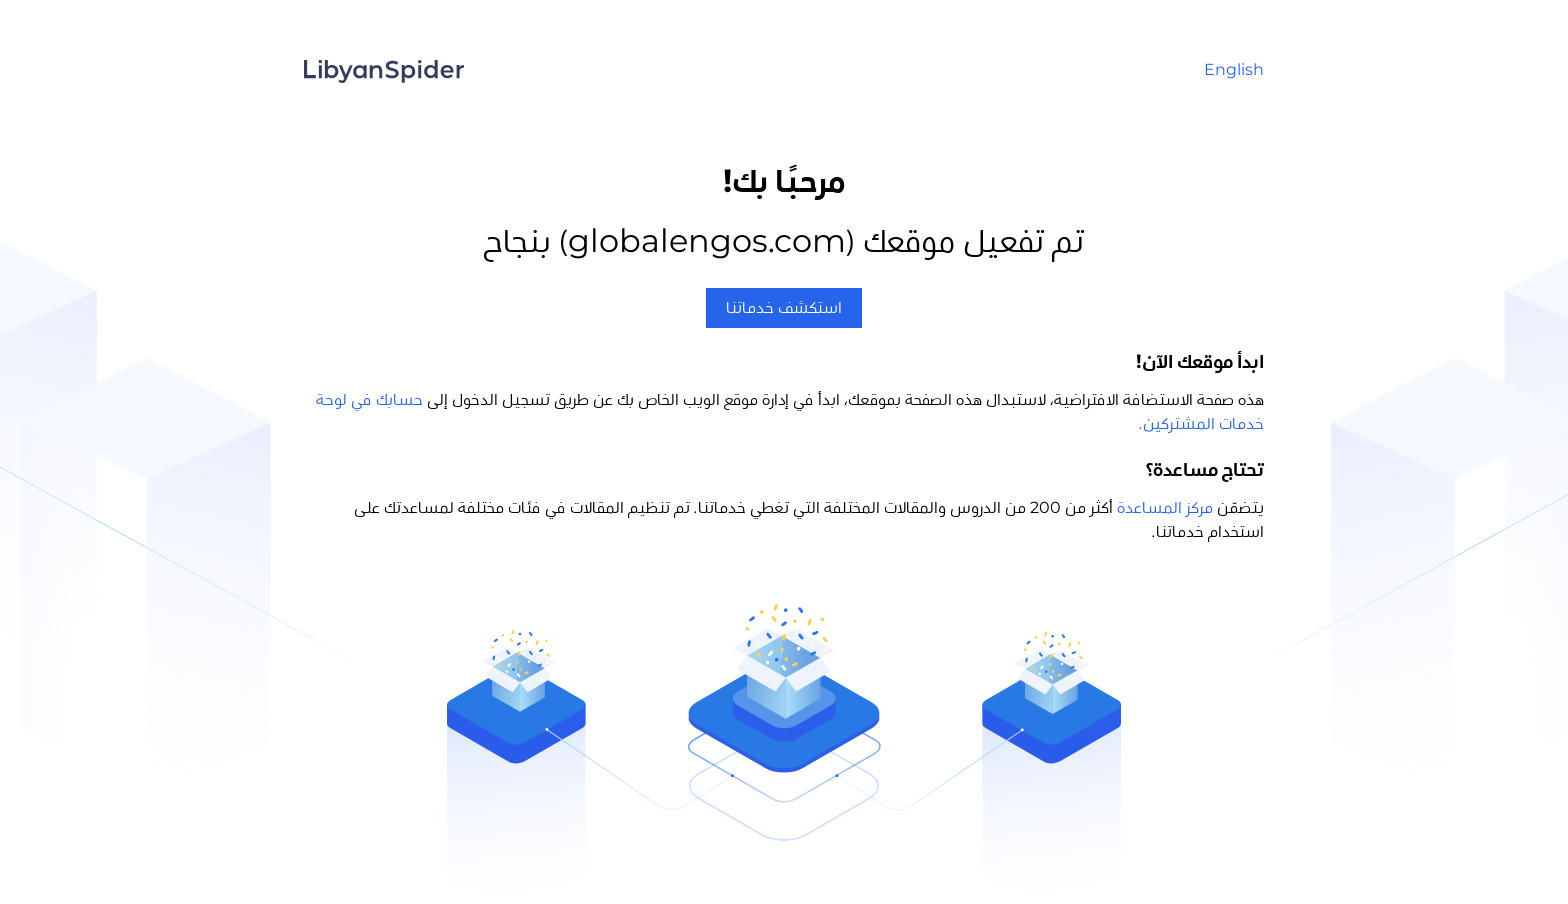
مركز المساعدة (1165, 508)
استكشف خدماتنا (784, 308)
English (1234, 70)
